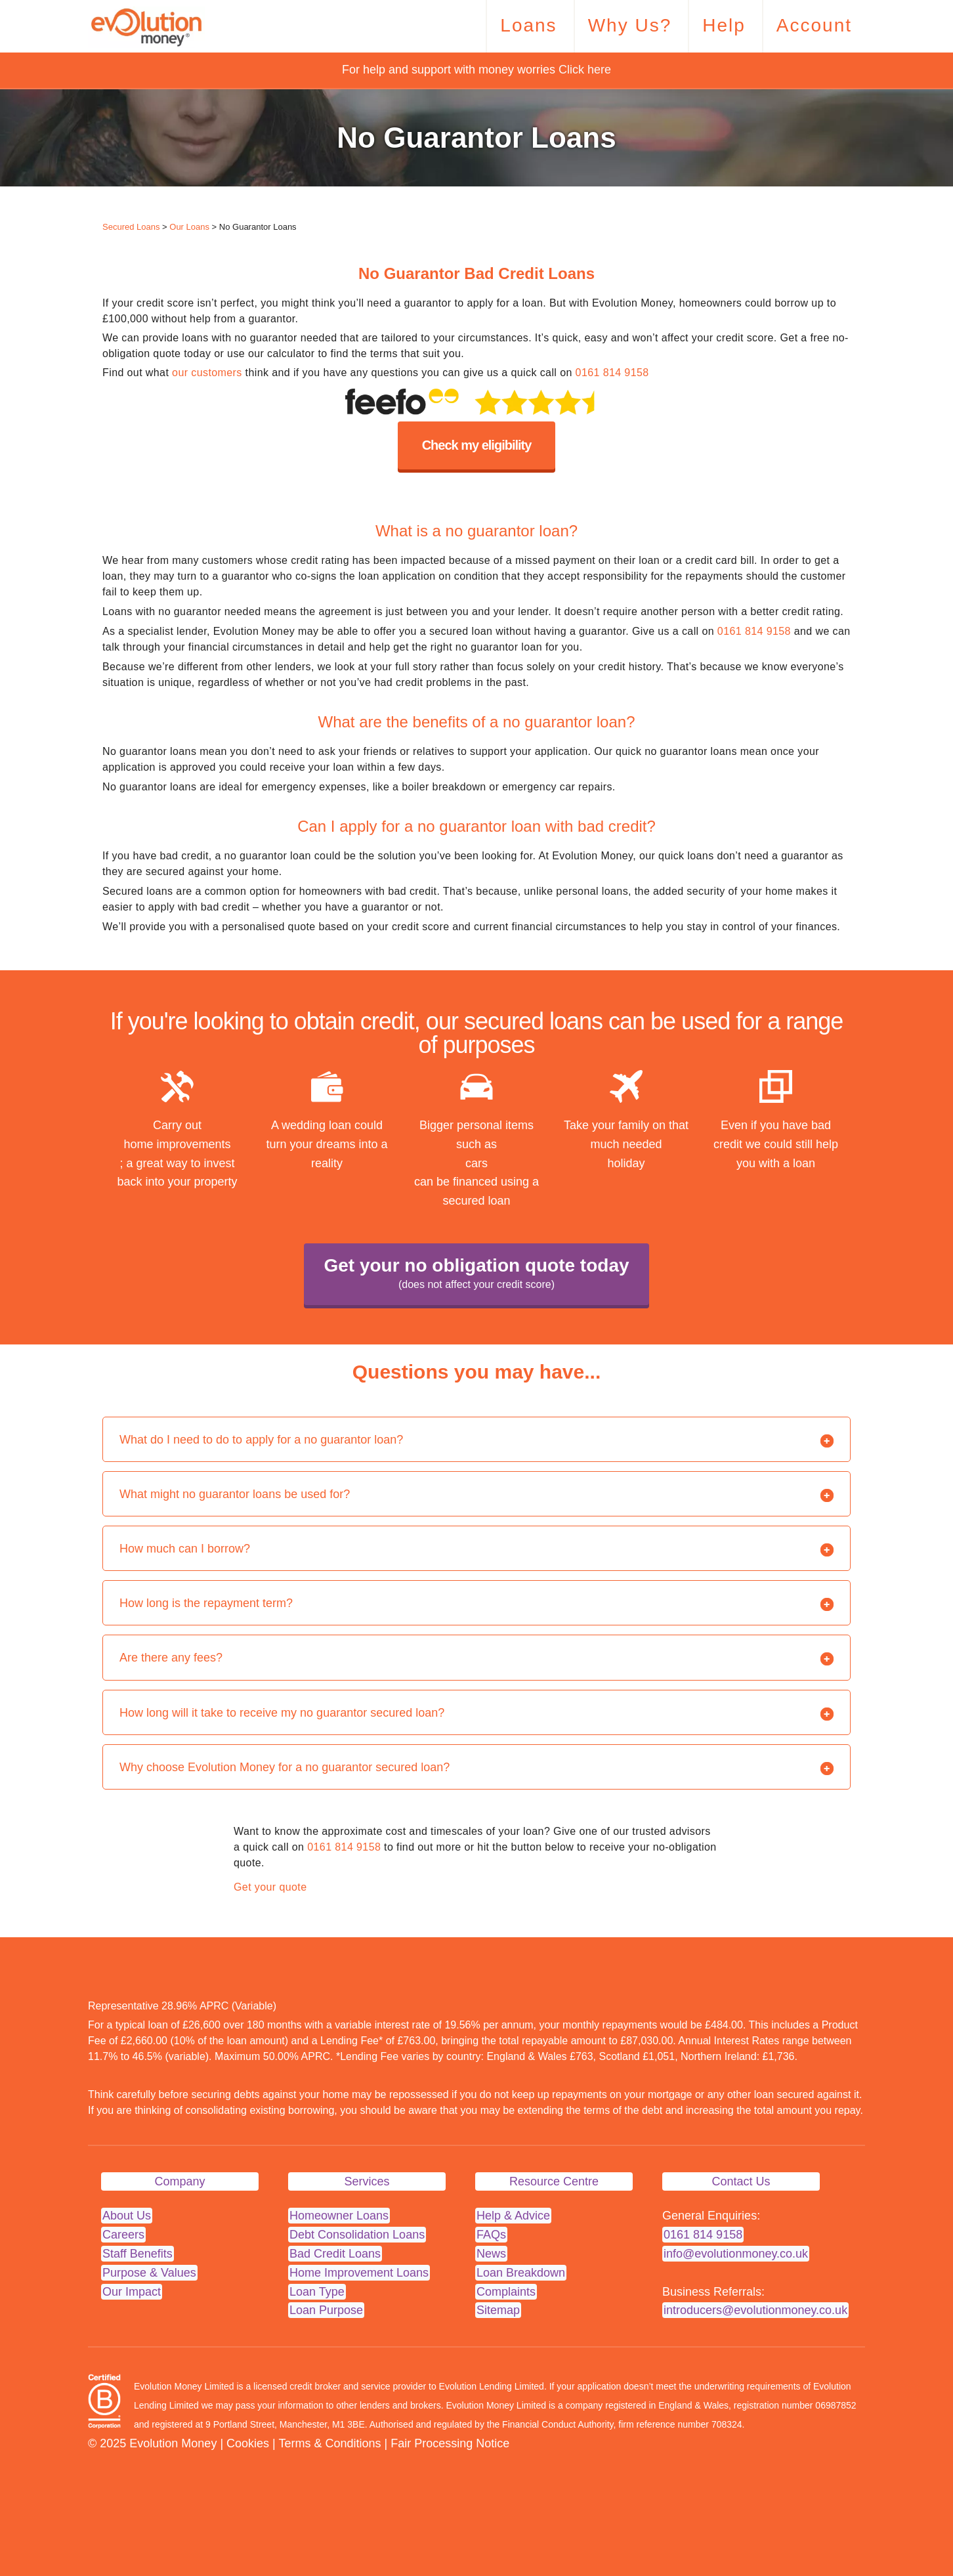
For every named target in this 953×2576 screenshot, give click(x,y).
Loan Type (317, 2291)
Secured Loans (130, 227)
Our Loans (189, 227)
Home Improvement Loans (359, 2272)
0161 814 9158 (612, 372)
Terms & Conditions (329, 2443)
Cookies (247, 2443)
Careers (123, 2234)
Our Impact (131, 2291)
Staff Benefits (137, 2253)
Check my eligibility (477, 445)
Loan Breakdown (521, 2272)
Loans (528, 25)
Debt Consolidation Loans (357, 2234)
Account (814, 25)
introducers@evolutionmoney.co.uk (755, 2310)
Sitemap (498, 2310)
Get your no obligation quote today (476, 1275)
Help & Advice (513, 2215)
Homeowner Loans (339, 2215)
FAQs (491, 2234)
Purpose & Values (149, 2272)
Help (724, 25)
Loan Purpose (326, 2310)
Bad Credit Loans (335, 2253)
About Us (126, 2215)
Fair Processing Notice (450, 2443)
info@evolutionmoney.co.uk (736, 2253)
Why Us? (630, 25)
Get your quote (270, 1887)
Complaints (506, 2291)
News (491, 2253)
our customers (207, 372)
